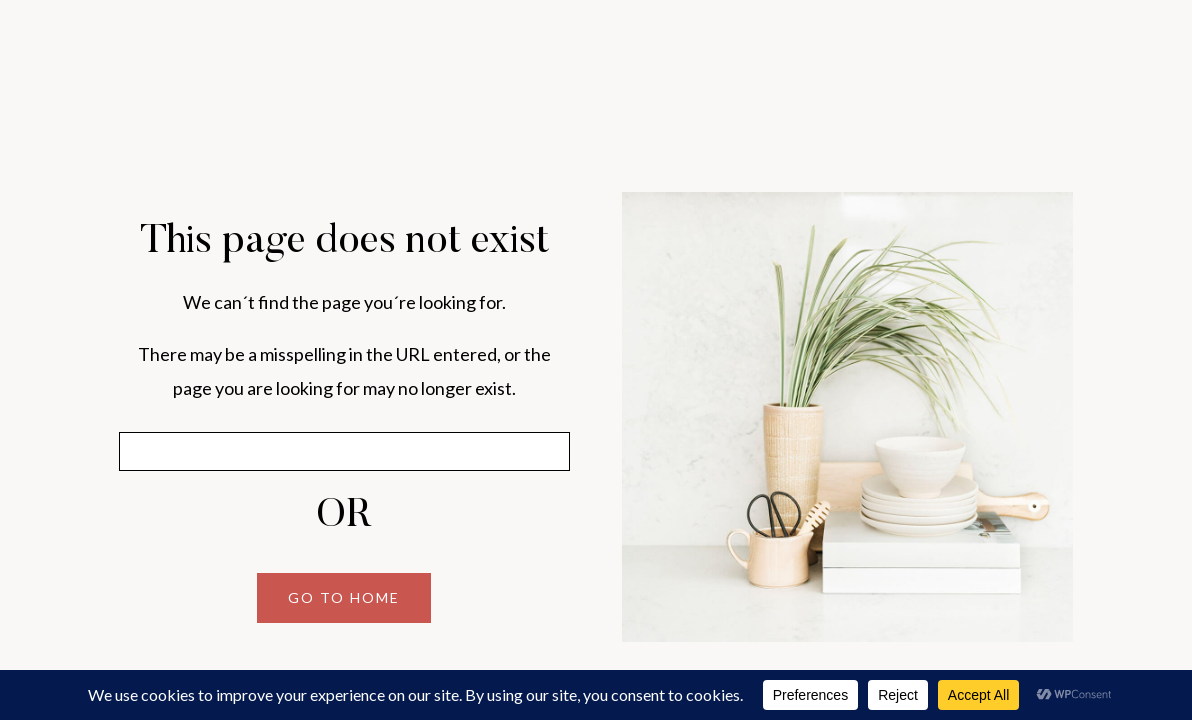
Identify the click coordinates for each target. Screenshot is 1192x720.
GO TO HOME (344, 597)
